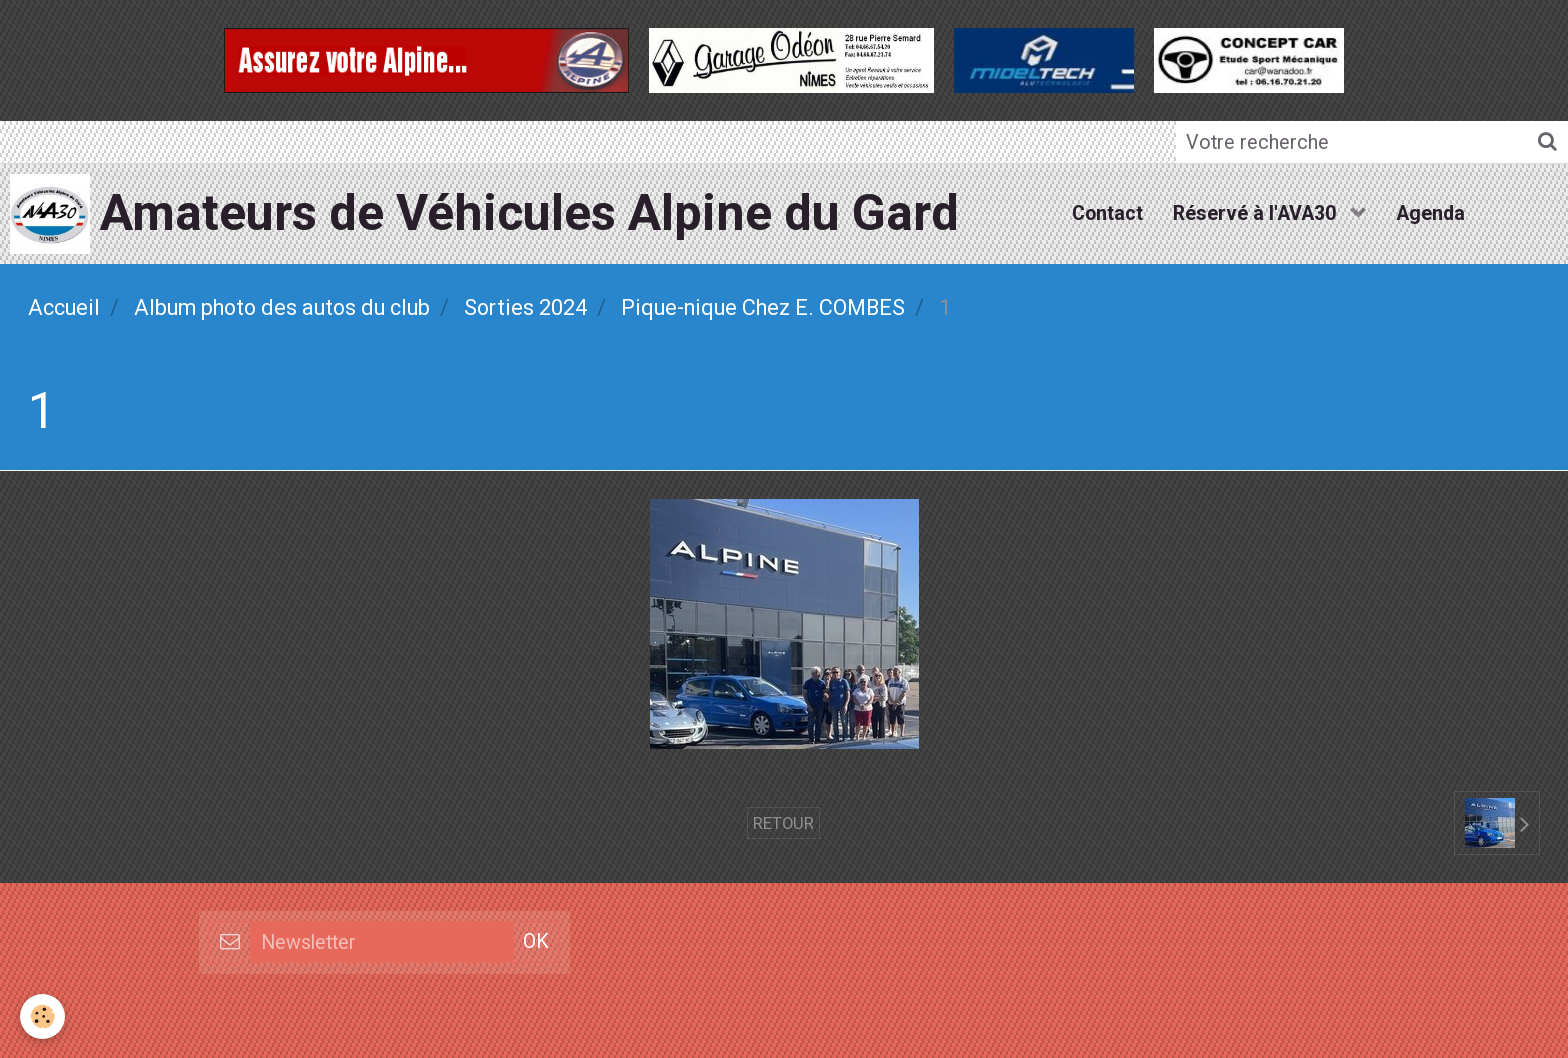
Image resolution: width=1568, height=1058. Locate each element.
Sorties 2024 (525, 307)
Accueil (64, 307)
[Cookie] (42, 1016)
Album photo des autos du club (282, 307)
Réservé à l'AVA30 (1257, 213)
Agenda (1430, 213)
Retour (783, 823)
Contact (1107, 213)
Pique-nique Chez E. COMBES (763, 307)
